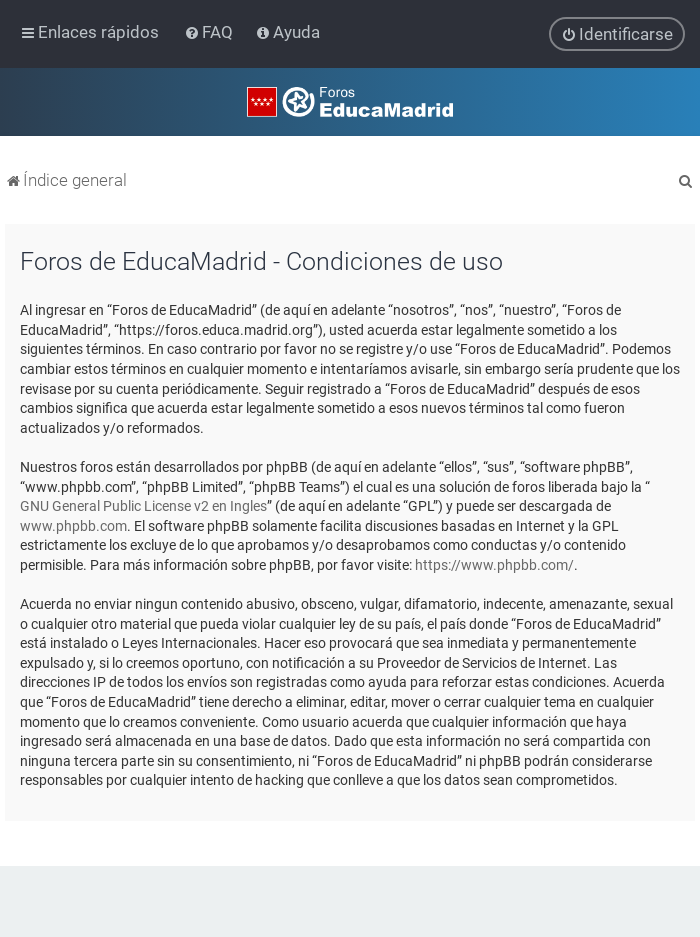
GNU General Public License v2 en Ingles (143, 506)
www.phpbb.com (73, 525)
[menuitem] (210, 32)
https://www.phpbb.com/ (494, 565)
